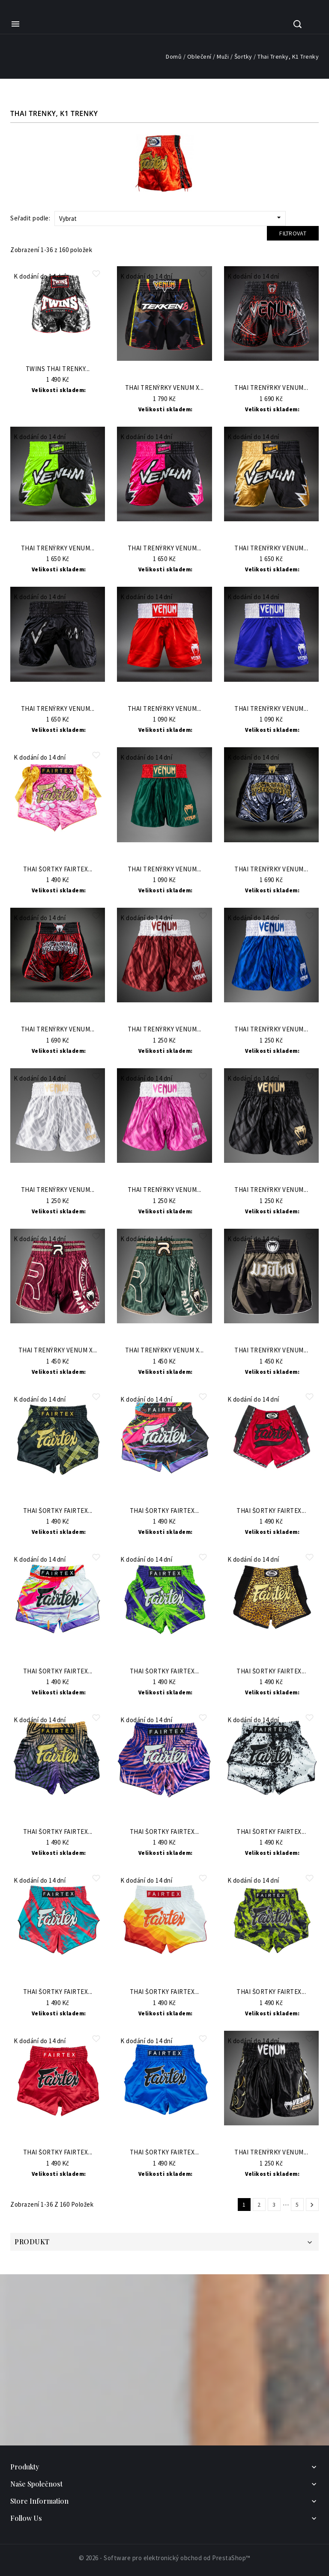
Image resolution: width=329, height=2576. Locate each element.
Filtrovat (292, 233)
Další (312, 2205)
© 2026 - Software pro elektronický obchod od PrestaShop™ (165, 2558)
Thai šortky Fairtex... (58, 869)
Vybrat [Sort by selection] (171, 218)
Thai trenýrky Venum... (271, 388)
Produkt (32, 2241)
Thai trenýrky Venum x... (164, 388)
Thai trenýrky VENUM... (164, 709)
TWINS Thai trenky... (58, 369)
